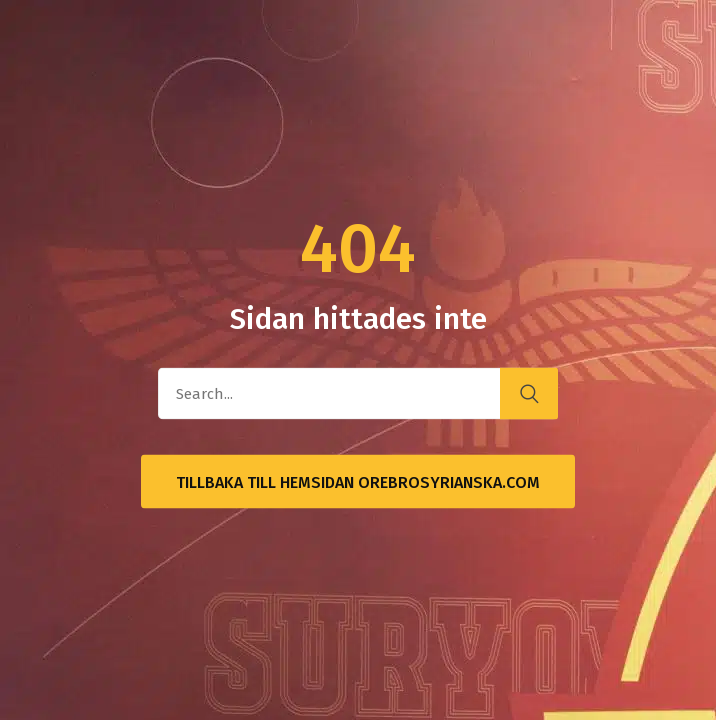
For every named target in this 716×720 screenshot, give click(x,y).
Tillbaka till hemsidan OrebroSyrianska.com (358, 482)
